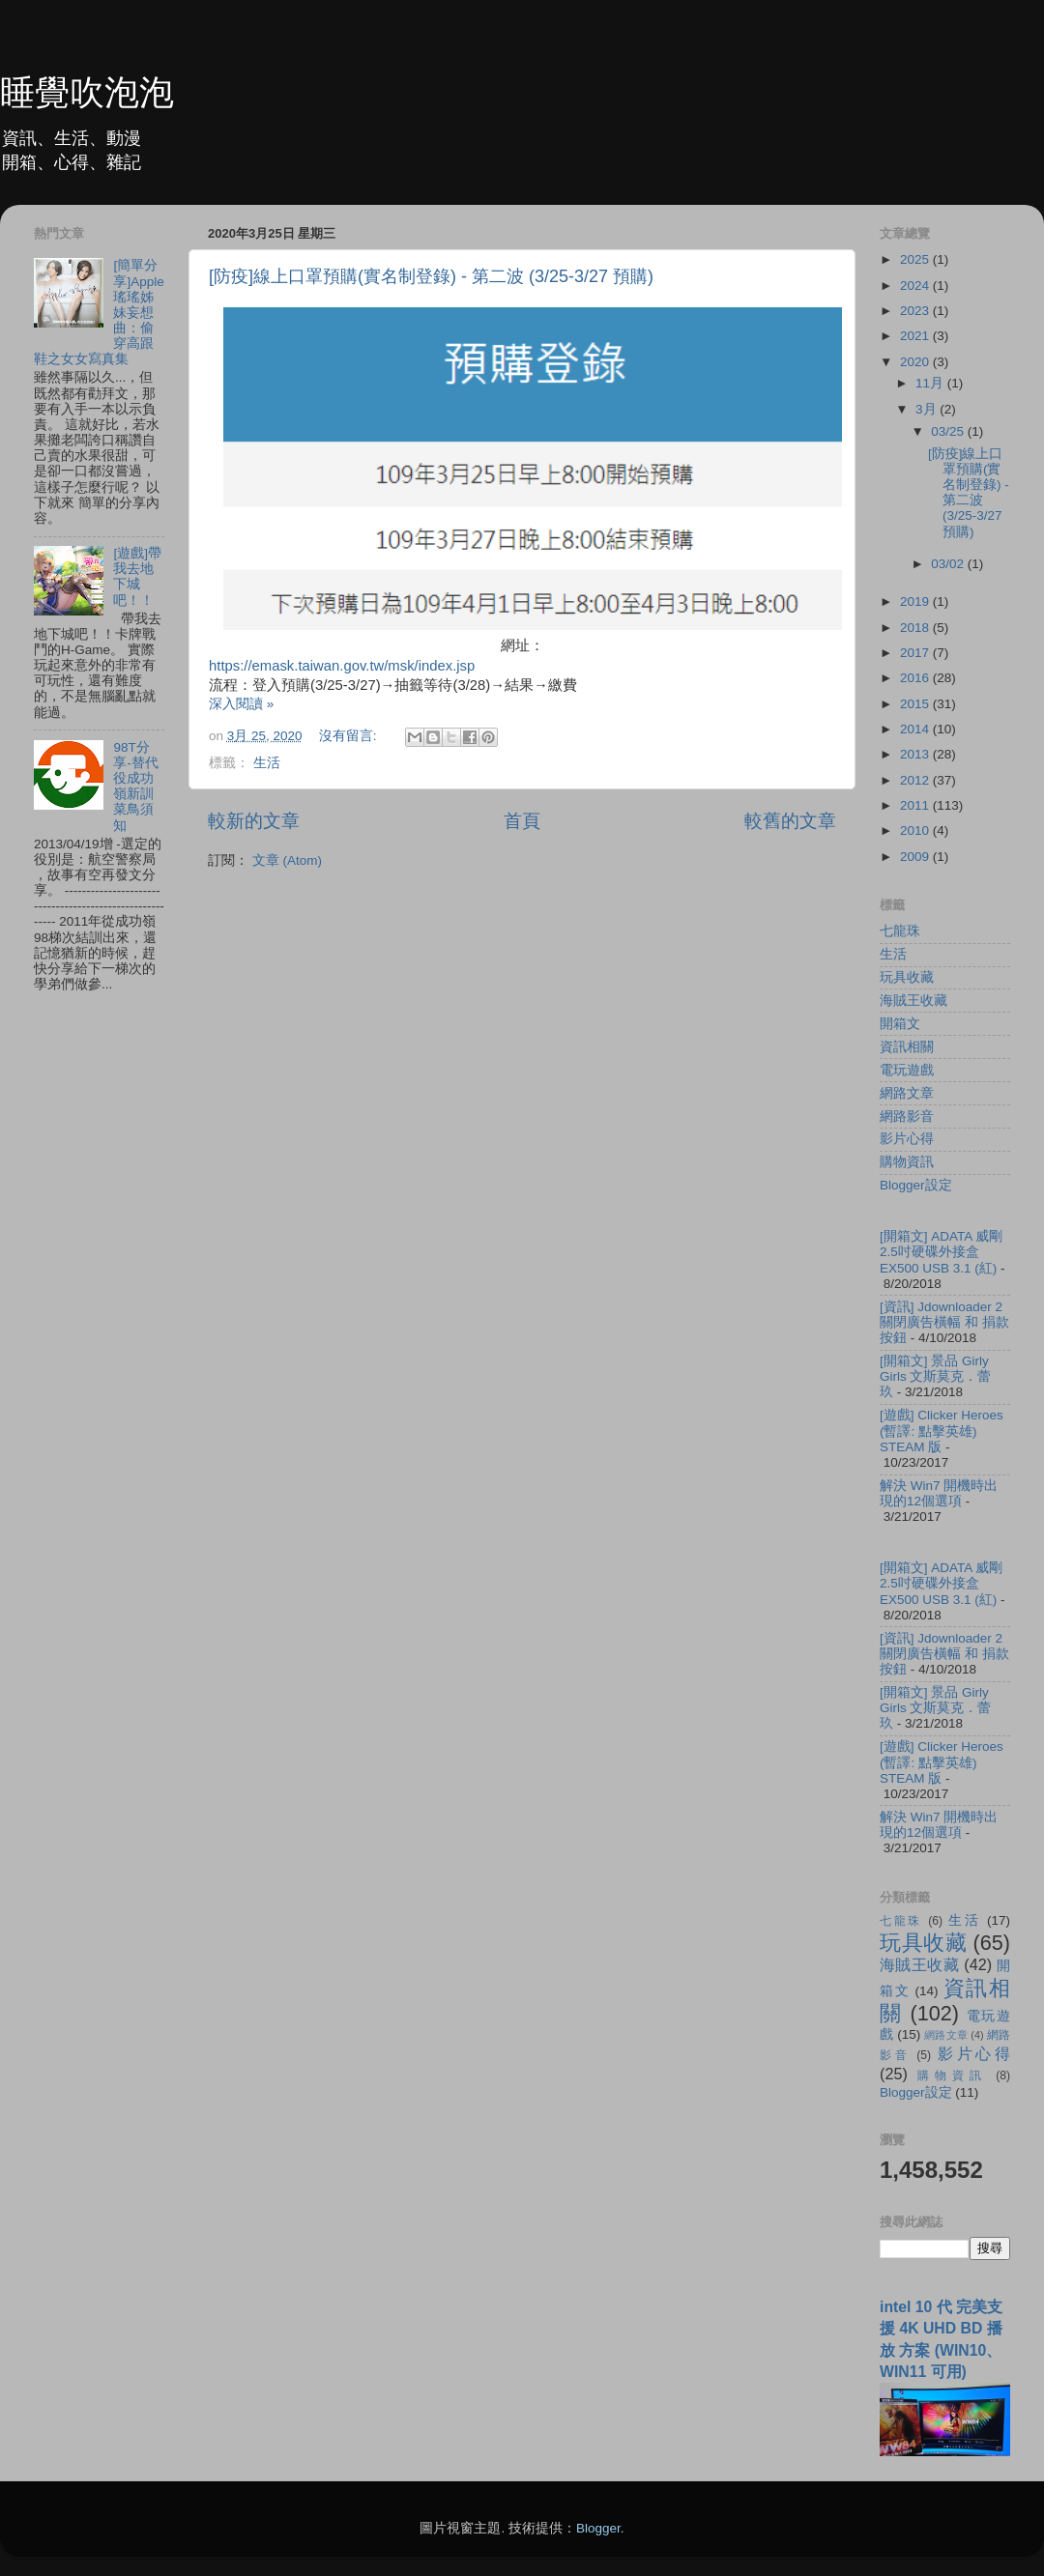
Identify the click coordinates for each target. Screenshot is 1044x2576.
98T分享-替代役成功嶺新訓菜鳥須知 (136, 786)
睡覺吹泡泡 (87, 92)
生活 (266, 763)
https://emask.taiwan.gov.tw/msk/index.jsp (342, 665)
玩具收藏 (907, 977)
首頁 (522, 821)
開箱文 (900, 1023)
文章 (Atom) (287, 860)
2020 (916, 362)
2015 (916, 704)
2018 (916, 627)
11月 (931, 383)
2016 (916, 678)
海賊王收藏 (913, 1000)
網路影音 (907, 1116)
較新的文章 (254, 821)
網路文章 (907, 1093)
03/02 (949, 564)
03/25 (949, 431)
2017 (916, 652)
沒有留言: (350, 736)
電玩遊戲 (907, 1070)
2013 (916, 754)
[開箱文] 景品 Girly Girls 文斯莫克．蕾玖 (936, 1376)
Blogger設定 (916, 1185)
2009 (916, 856)
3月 (927, 409)
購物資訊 (907, 1162)
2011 (916, 805)
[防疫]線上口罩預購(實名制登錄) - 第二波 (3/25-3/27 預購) (431, 276)
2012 (916, 780)
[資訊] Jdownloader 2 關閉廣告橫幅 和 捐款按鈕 (944, 1322)
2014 (916, 729)
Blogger (598, 2528)
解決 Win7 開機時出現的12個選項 (939, 1493)
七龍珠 (900, 931)
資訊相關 (907, 1047)
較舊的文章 (790, 821)
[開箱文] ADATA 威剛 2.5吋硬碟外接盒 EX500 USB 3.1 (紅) (941, 1251)
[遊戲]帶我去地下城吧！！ (137, 577)
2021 (916, 336)
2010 (916, 830)
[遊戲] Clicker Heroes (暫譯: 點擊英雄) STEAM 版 (941, 1430)
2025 (916, 259)
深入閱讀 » (241, 704)
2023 (916, 310)
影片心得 (907, 1138)
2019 (916, 601)
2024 (916, 285)
